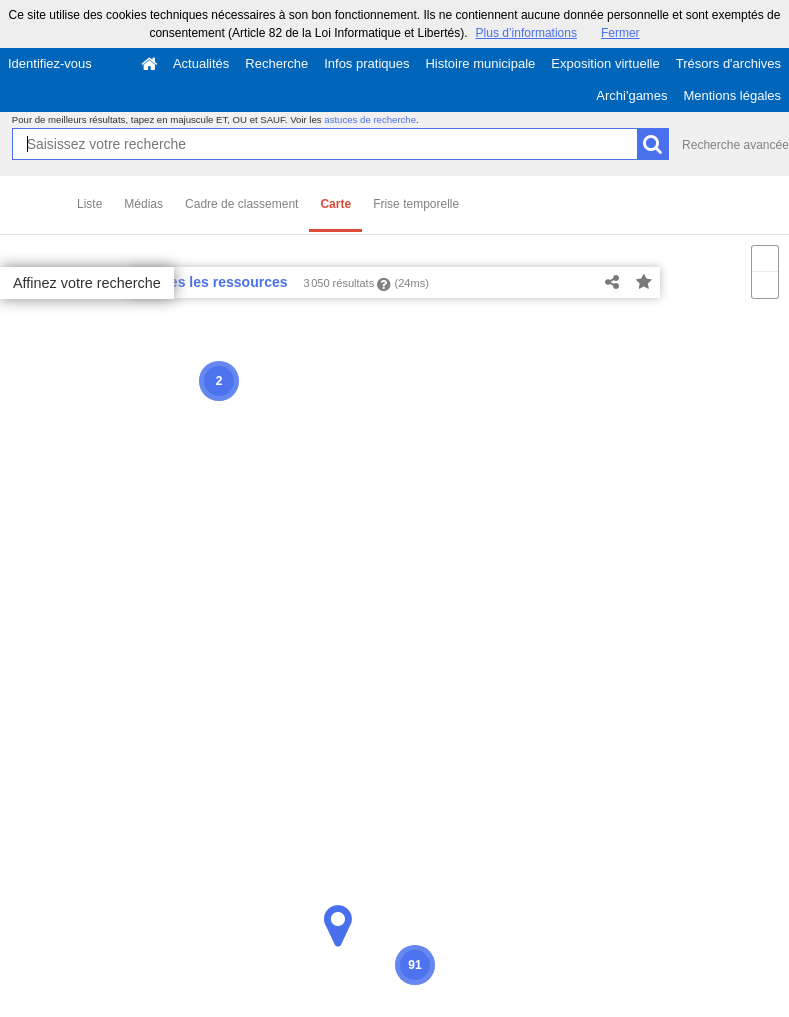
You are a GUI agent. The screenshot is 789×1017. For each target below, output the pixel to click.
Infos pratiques (366, 63)
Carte (335, 204)
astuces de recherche (370, 119)
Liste (89, 204)
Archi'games (631, 95)
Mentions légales (732, 95)
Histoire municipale (480, 63)
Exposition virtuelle (605, 63)
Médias (143, 204)
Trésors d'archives (728, 63)
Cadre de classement (241, 204)
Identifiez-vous (50, 63)
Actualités (201, 63)
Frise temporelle (416, 204)
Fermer (620, 33)
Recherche (276, 63)
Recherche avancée (735, 145)
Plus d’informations (526, 33)
